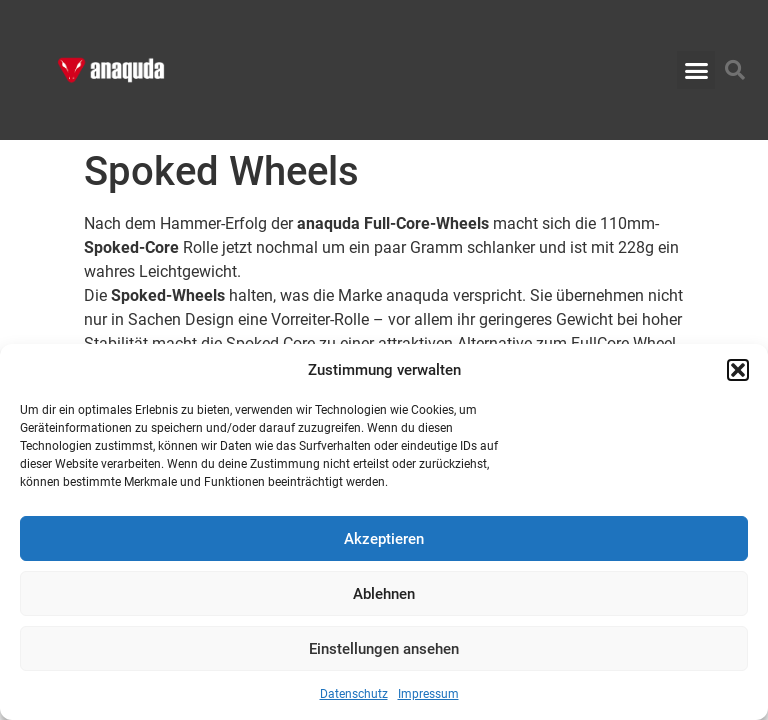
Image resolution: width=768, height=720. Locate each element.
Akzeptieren (384, 539)
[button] (738, 370)
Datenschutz (354, 694)
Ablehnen (384, 594)
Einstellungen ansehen (384, 649)
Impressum (428, 694)
